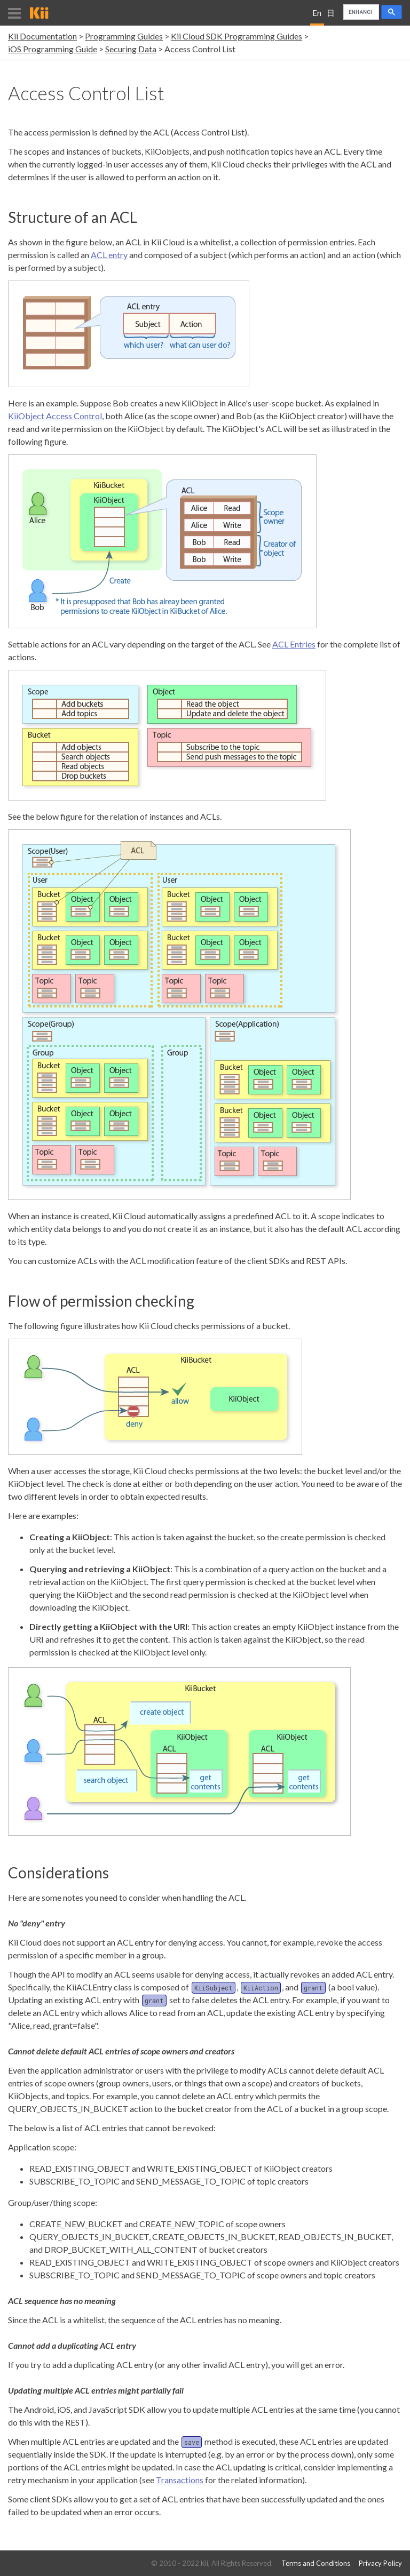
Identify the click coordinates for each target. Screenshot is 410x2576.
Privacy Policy (380, 2563)
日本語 (331, 17)
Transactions (179, 2480)
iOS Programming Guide (52, 49)
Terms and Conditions (315, 2563)
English (316, 17)
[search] (360, 12)
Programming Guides (124, 36)
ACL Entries (294, 644)
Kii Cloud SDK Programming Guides (236, 36)
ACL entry (109, 255)
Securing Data (130, 49)
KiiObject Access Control (55, 416)
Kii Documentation (42, 36)
